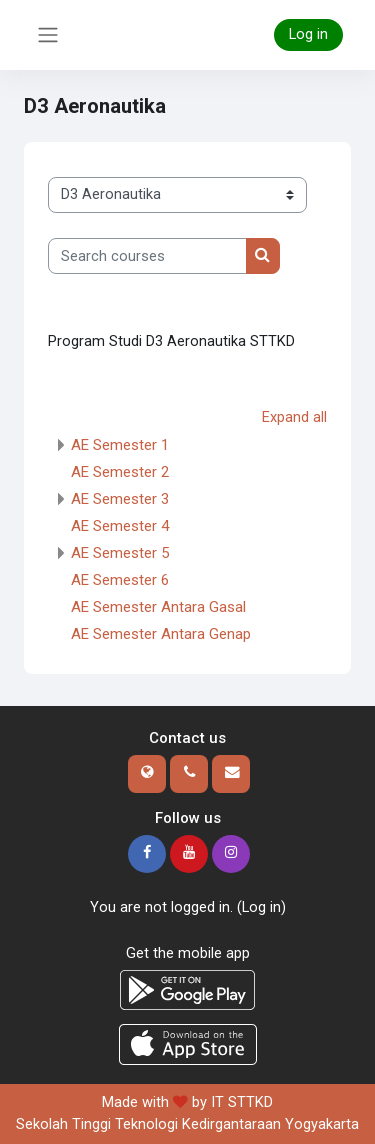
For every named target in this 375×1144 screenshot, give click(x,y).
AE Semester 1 (120, 445)
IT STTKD (242, 1102)
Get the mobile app (188, 953)
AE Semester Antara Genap (161, 634)
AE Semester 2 (120, 472)
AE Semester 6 (120, 580)
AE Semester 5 (120, 553)
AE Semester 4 (120, 526)
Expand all (294, 417)
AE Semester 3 (120, 499)
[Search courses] (147, 256)
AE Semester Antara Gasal (158, 607)
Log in (308, 34)
